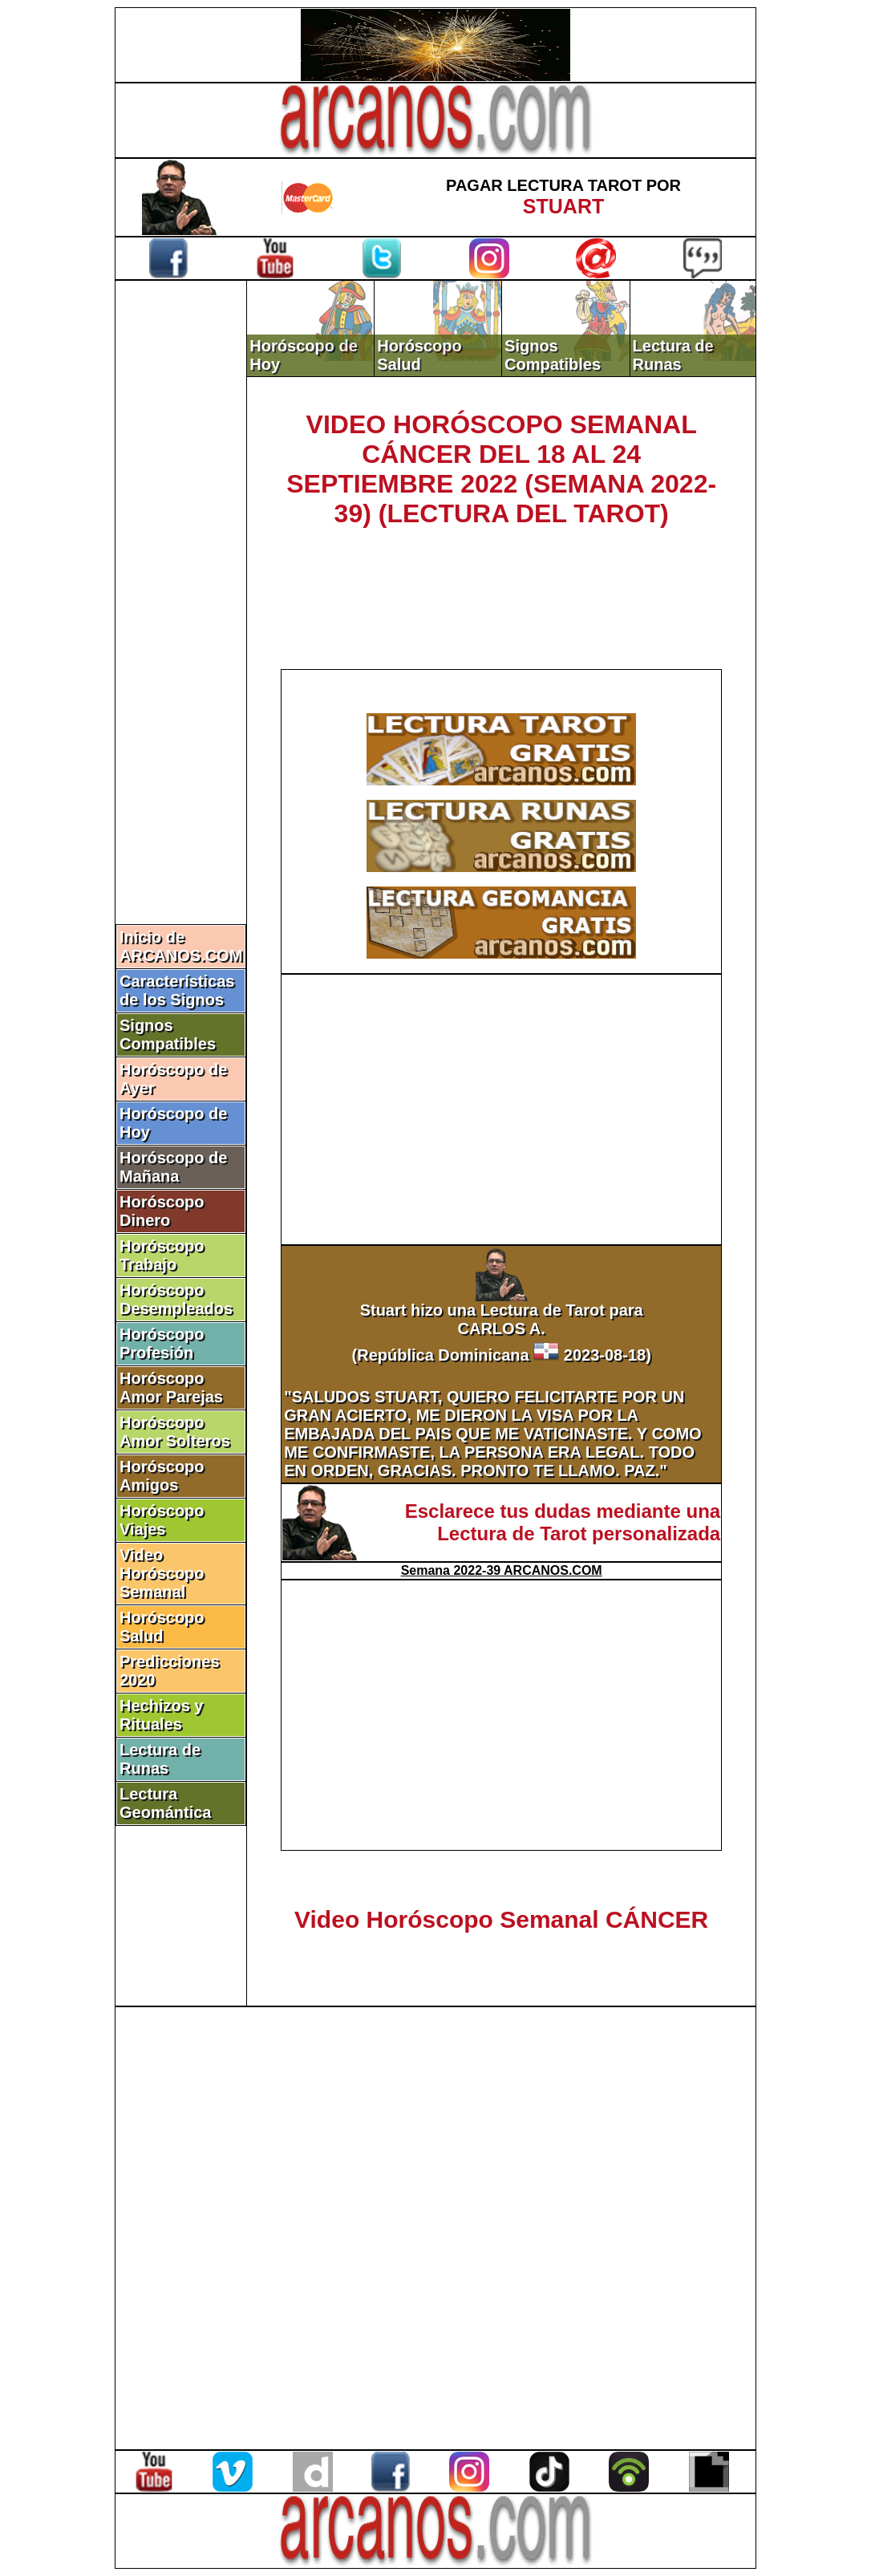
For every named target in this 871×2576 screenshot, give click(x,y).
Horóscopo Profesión (162, 1343)
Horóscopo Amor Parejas (171, 1387)
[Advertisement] (181, 551)
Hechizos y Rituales (161, 1715)
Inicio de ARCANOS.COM (181, 946)
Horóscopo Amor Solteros (175, 1432)
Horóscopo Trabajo (162, 1255)
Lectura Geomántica (165, 1803)
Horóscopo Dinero (162, 1211)
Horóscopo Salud (162, 1626)
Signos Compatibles (168, 1034)
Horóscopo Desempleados (176, 1299)
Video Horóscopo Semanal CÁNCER (501, 1919)
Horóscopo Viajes (162, 1520)
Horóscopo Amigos (162, 1476)
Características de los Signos (177, 990)
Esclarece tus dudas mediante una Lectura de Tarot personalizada (562, 1522)
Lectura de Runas (160, 1759)
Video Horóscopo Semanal (162, 1573)
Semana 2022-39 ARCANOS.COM (501, 1570)
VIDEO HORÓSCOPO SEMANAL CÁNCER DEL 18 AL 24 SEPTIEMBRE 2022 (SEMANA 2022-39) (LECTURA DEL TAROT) (501, 469)
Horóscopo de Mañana (173, 1167)
